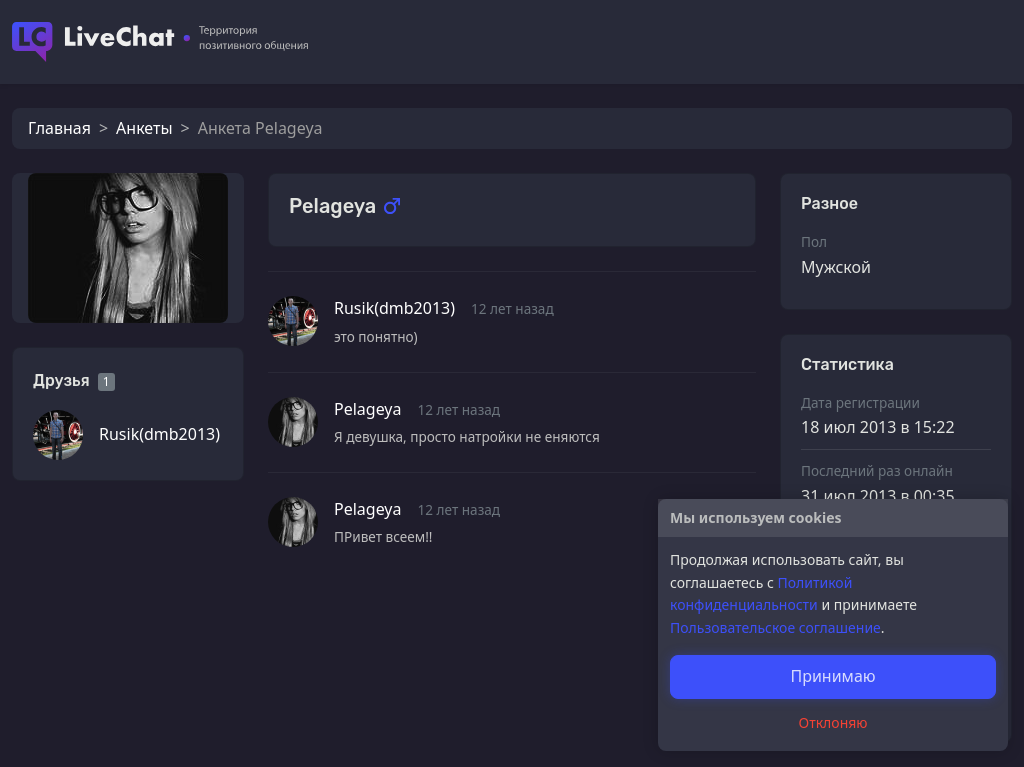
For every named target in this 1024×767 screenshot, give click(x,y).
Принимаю (832, 676)
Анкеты (144, 128)
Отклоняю (833, 722)
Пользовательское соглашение (775, 627)
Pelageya (368, 409)
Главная (59, 128)
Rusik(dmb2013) (159, 434)
